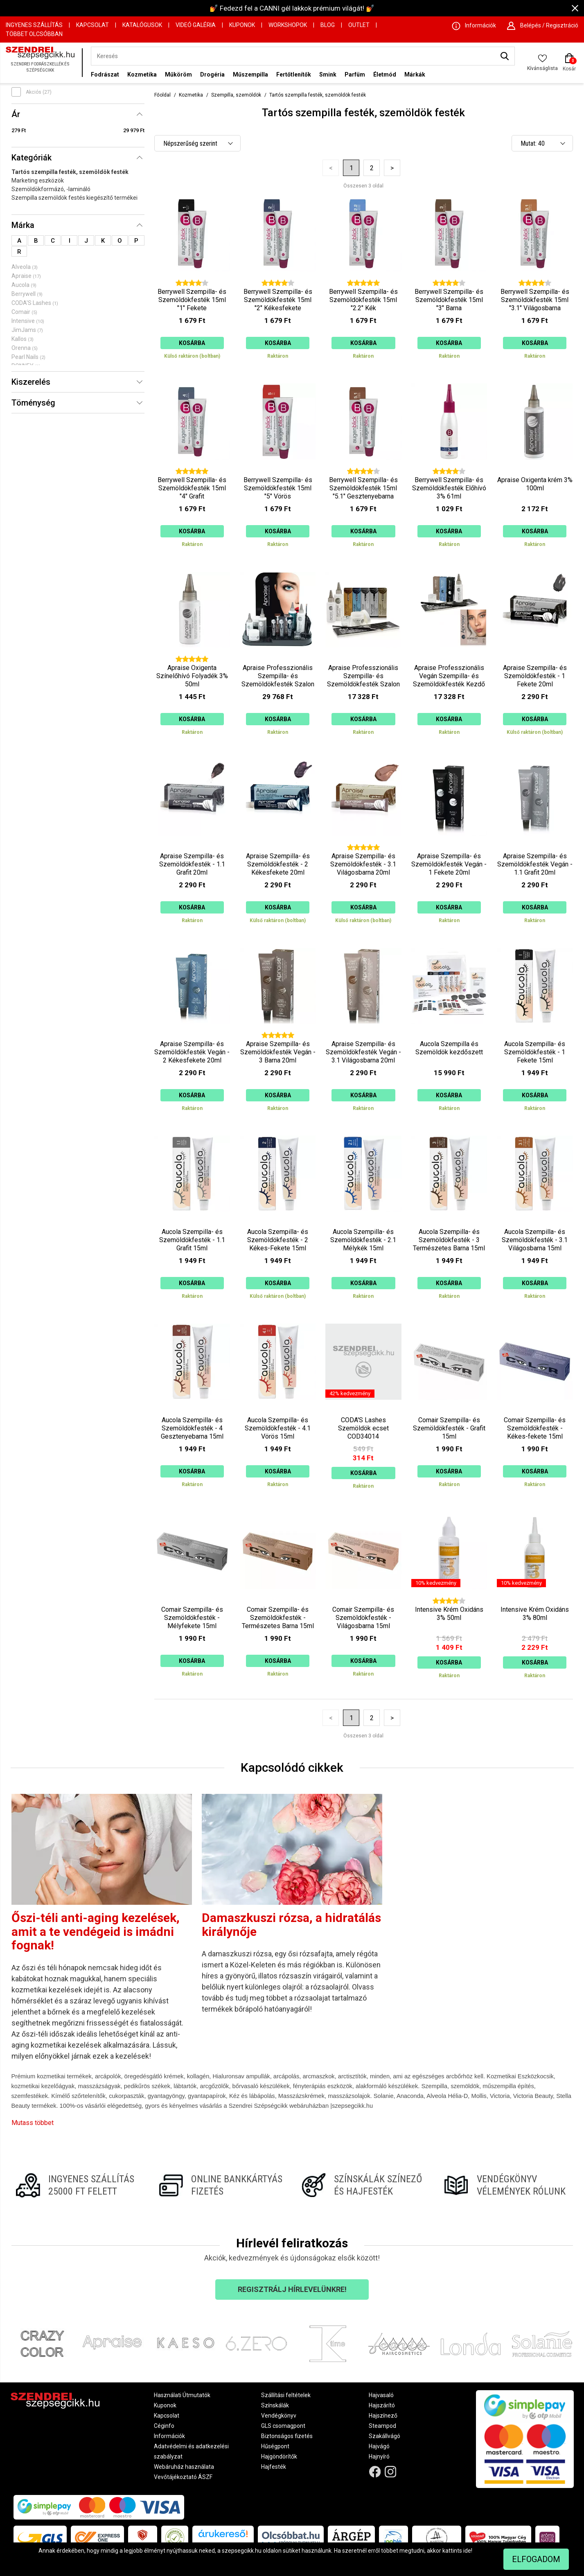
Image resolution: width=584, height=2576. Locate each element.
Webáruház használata (184, 2466)
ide (467, 2550)
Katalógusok (142, 25)
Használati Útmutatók (182, 2395)
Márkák (414, 74)
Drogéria (212, 74)
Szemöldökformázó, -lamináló (50, 189)
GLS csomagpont (283, 2426)
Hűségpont (275, 2446)
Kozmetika (142, 74)
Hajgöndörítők (279, 2456)
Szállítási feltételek (286, 2395)
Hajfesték (273, 2466)
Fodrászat (105, 74)
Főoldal (162, 95)
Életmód (384, 74)
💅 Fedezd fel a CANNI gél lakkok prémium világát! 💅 (292, 8)
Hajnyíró (379, 2456)
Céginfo (164, 2426)
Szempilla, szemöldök (236, 95)
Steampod (382, 2426)
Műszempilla (250, 74)
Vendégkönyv (278, 2415)
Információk (169, 2436)
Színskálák (275, 2405)
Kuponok (242, 25)
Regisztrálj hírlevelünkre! (292, 2289)
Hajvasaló (381, 2395)
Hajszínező (383, 2415)
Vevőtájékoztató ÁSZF (183, 2477)
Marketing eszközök (37, 180)
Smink (327, 74)
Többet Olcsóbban (34, 34)
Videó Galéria (196, 25)
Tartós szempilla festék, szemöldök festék (70, 172)
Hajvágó (379, 2446)
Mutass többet (32, 2123)
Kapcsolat (92, 25)
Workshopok (287, 25)
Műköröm (178, 74)
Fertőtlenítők (293, 74)
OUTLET (359, 25)
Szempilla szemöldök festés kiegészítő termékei (74, 197)
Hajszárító (382, 2405)
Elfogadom (536, 2559)
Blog (327, 25)
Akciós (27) (39, 92)
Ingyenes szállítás (34, 25)
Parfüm (355, 74)
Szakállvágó (384, 2436)
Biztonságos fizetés (287, 2436)
